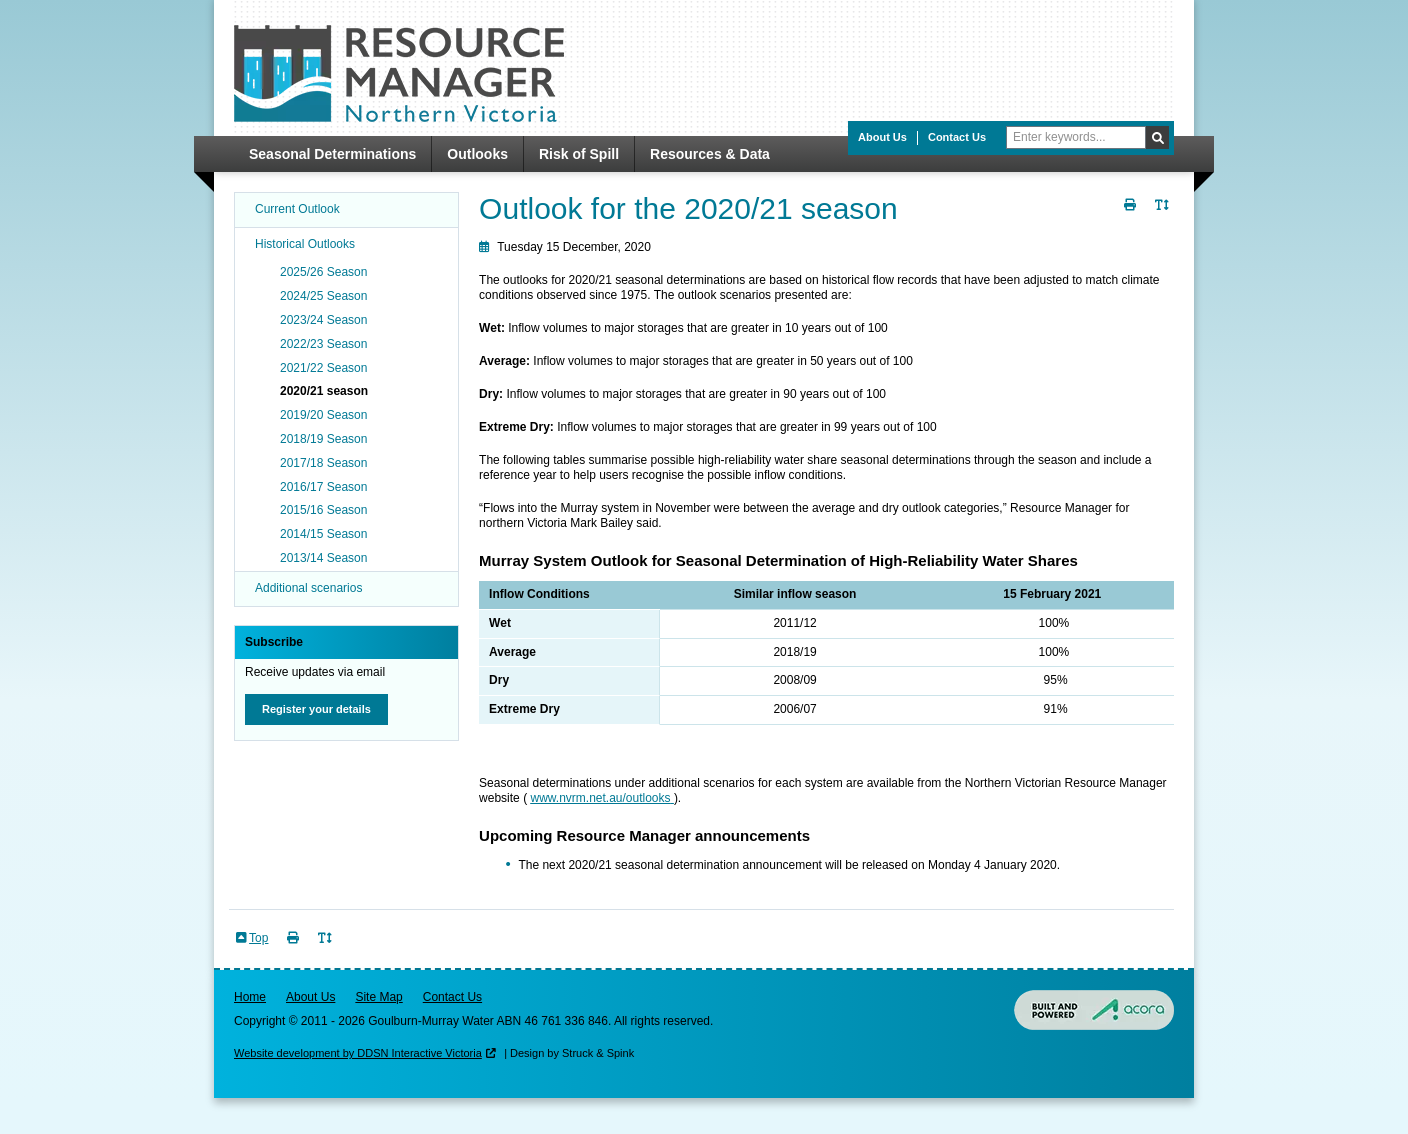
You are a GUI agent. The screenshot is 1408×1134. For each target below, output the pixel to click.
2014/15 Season (323, 534)
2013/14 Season (323, 558)
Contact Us (957, 137)
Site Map (378, 997)
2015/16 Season (323, 510)
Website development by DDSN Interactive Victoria (358, 1053)
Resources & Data (710, 154)
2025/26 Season (323, 272)
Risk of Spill (579, 154)
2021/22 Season (323, 368)
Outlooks (477, 154)
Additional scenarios (308, 588)
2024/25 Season (323, 296)
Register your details (316, 709)
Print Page (1132, 216)
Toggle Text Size (1164, 216)
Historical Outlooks (305, 244)
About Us (882, 137)
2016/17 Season (323, 487)
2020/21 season (324, 391)
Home (250, 997)
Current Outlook (297, 209)
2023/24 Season (323, 320)
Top (258, 938)
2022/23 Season (323, 344)
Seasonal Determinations (332, 154)
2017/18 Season (323, 463)
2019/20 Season (323, 415)
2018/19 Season (323, 439)
